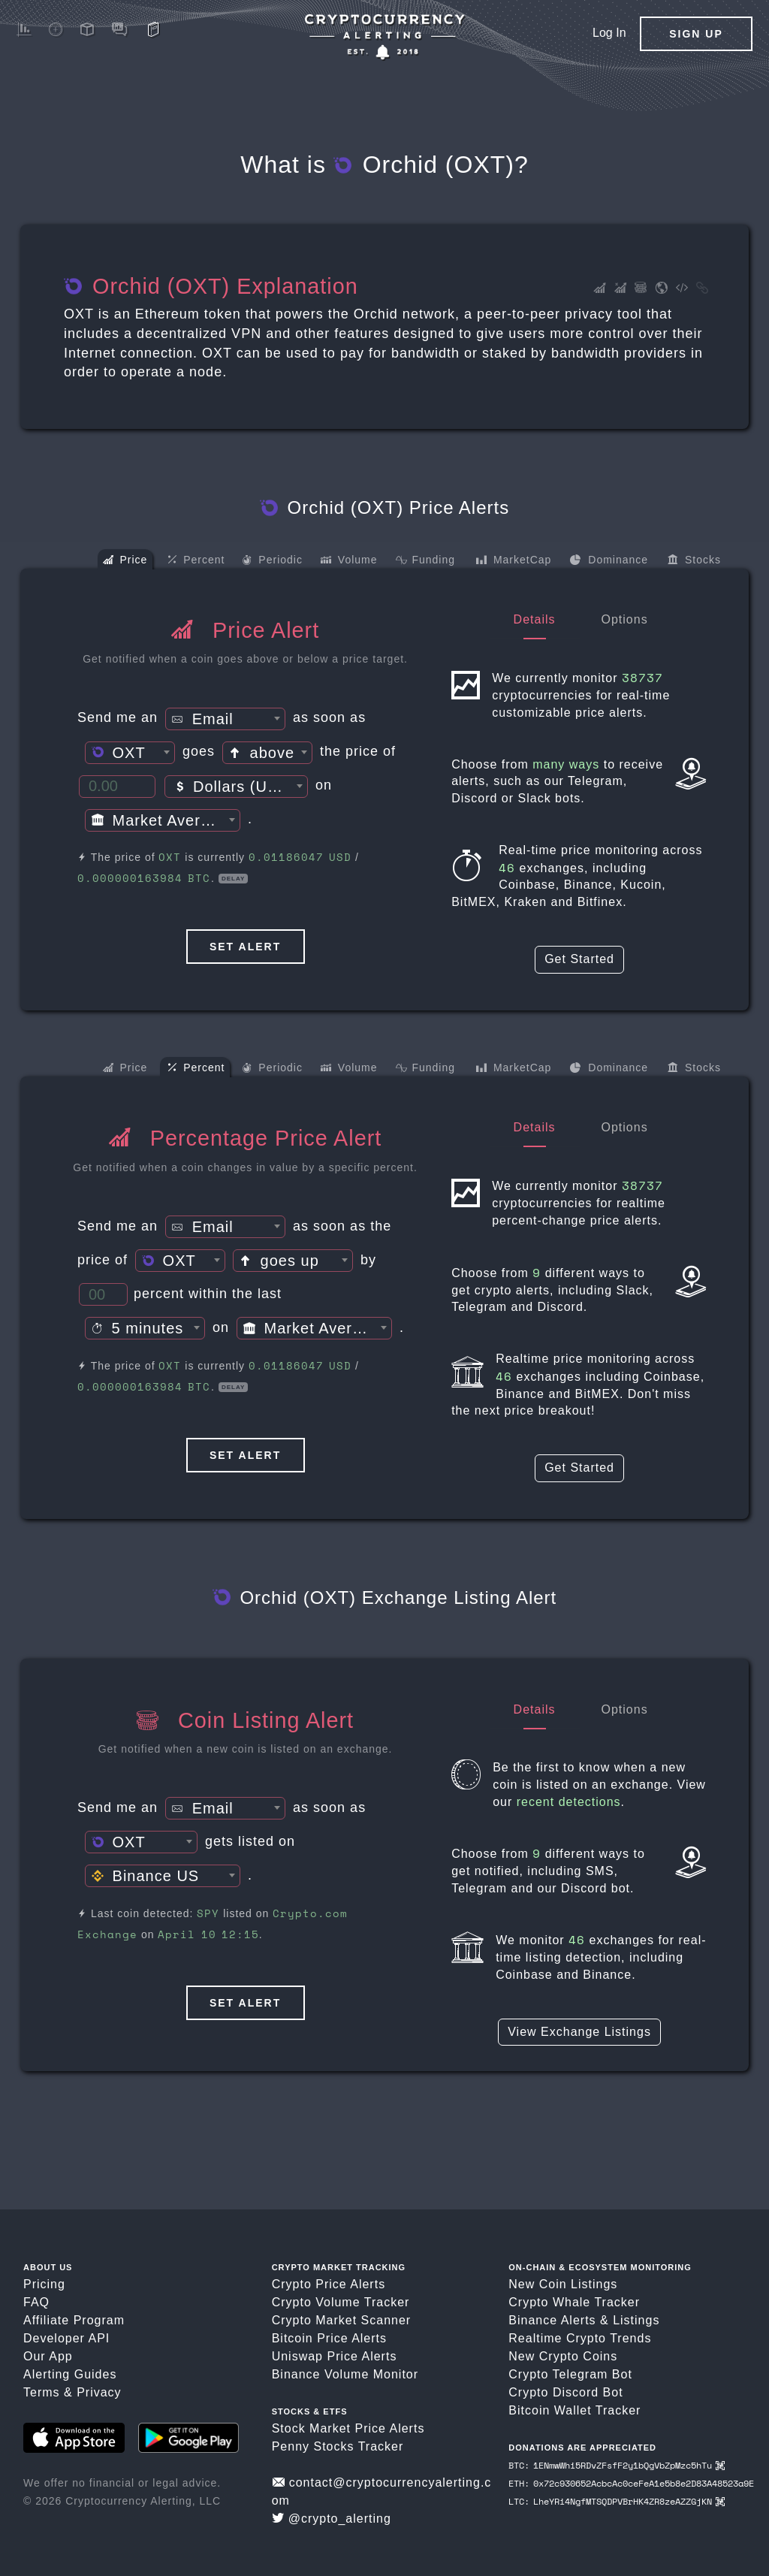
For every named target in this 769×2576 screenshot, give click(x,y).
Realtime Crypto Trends (579, 2338)
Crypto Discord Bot (565, 2392)
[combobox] (225, 719)
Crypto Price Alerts (328, 2284)
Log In (609, 32)
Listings (636, 2320)
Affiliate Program (74, 2320)
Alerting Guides (69, 2374)
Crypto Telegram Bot (570, 2374)
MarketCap (513, 561)
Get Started (579, 959)
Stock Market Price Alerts (348, 2428)
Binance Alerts (552, 2320)
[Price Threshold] (117, 786)
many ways (565, 764)
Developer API (66, 2338)
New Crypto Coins (562, 2356)
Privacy (99, 2392)
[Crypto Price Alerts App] (384, 37)
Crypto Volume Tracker (341, 2302)
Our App (48, 2356)
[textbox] (225, 719)
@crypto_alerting (331, 2518)
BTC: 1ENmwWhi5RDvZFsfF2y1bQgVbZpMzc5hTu (616, 2465)
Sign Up (696, 34)
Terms (41, 2392)
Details (535, 619)
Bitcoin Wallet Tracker (574, 2410)
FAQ (36, 2302)
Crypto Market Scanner (342, 2320)
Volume (349, 561)
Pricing (44, 2284)
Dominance (608, 561)
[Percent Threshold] (103, 1294)
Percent (196, 560)
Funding (425, 561)
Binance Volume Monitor (345, 2374)
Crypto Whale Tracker (574, 2302)
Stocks (694, 561)
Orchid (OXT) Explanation (211, 286)
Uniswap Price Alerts (334, 2356)
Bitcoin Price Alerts (329, 2338)
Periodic (272, 561)
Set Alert (245, 947)
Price (125, 561)
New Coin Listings (562, 2284)
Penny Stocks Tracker (338, 2446)
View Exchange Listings (579, 2031)
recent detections (569, 1801)
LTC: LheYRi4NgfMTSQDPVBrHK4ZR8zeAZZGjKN (616, 2501)
